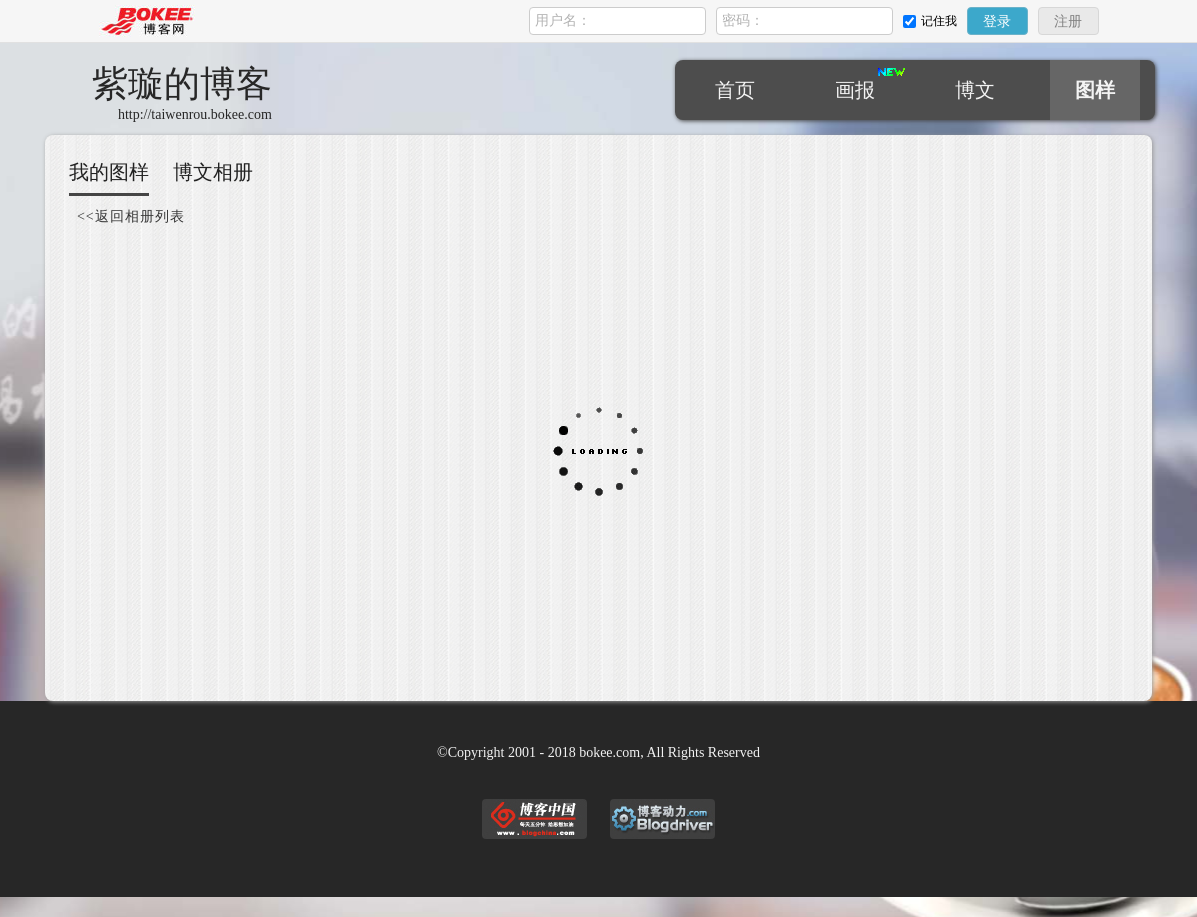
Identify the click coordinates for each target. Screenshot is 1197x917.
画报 (855, 90)
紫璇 (182, 84)
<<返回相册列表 (131, 216)
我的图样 (109, 172)
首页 (735, 90)
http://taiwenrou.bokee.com (195, 114)
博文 (975, 90)
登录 (997, 21)
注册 (1068, 21)
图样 (1095, 90)
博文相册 (213, 172)
